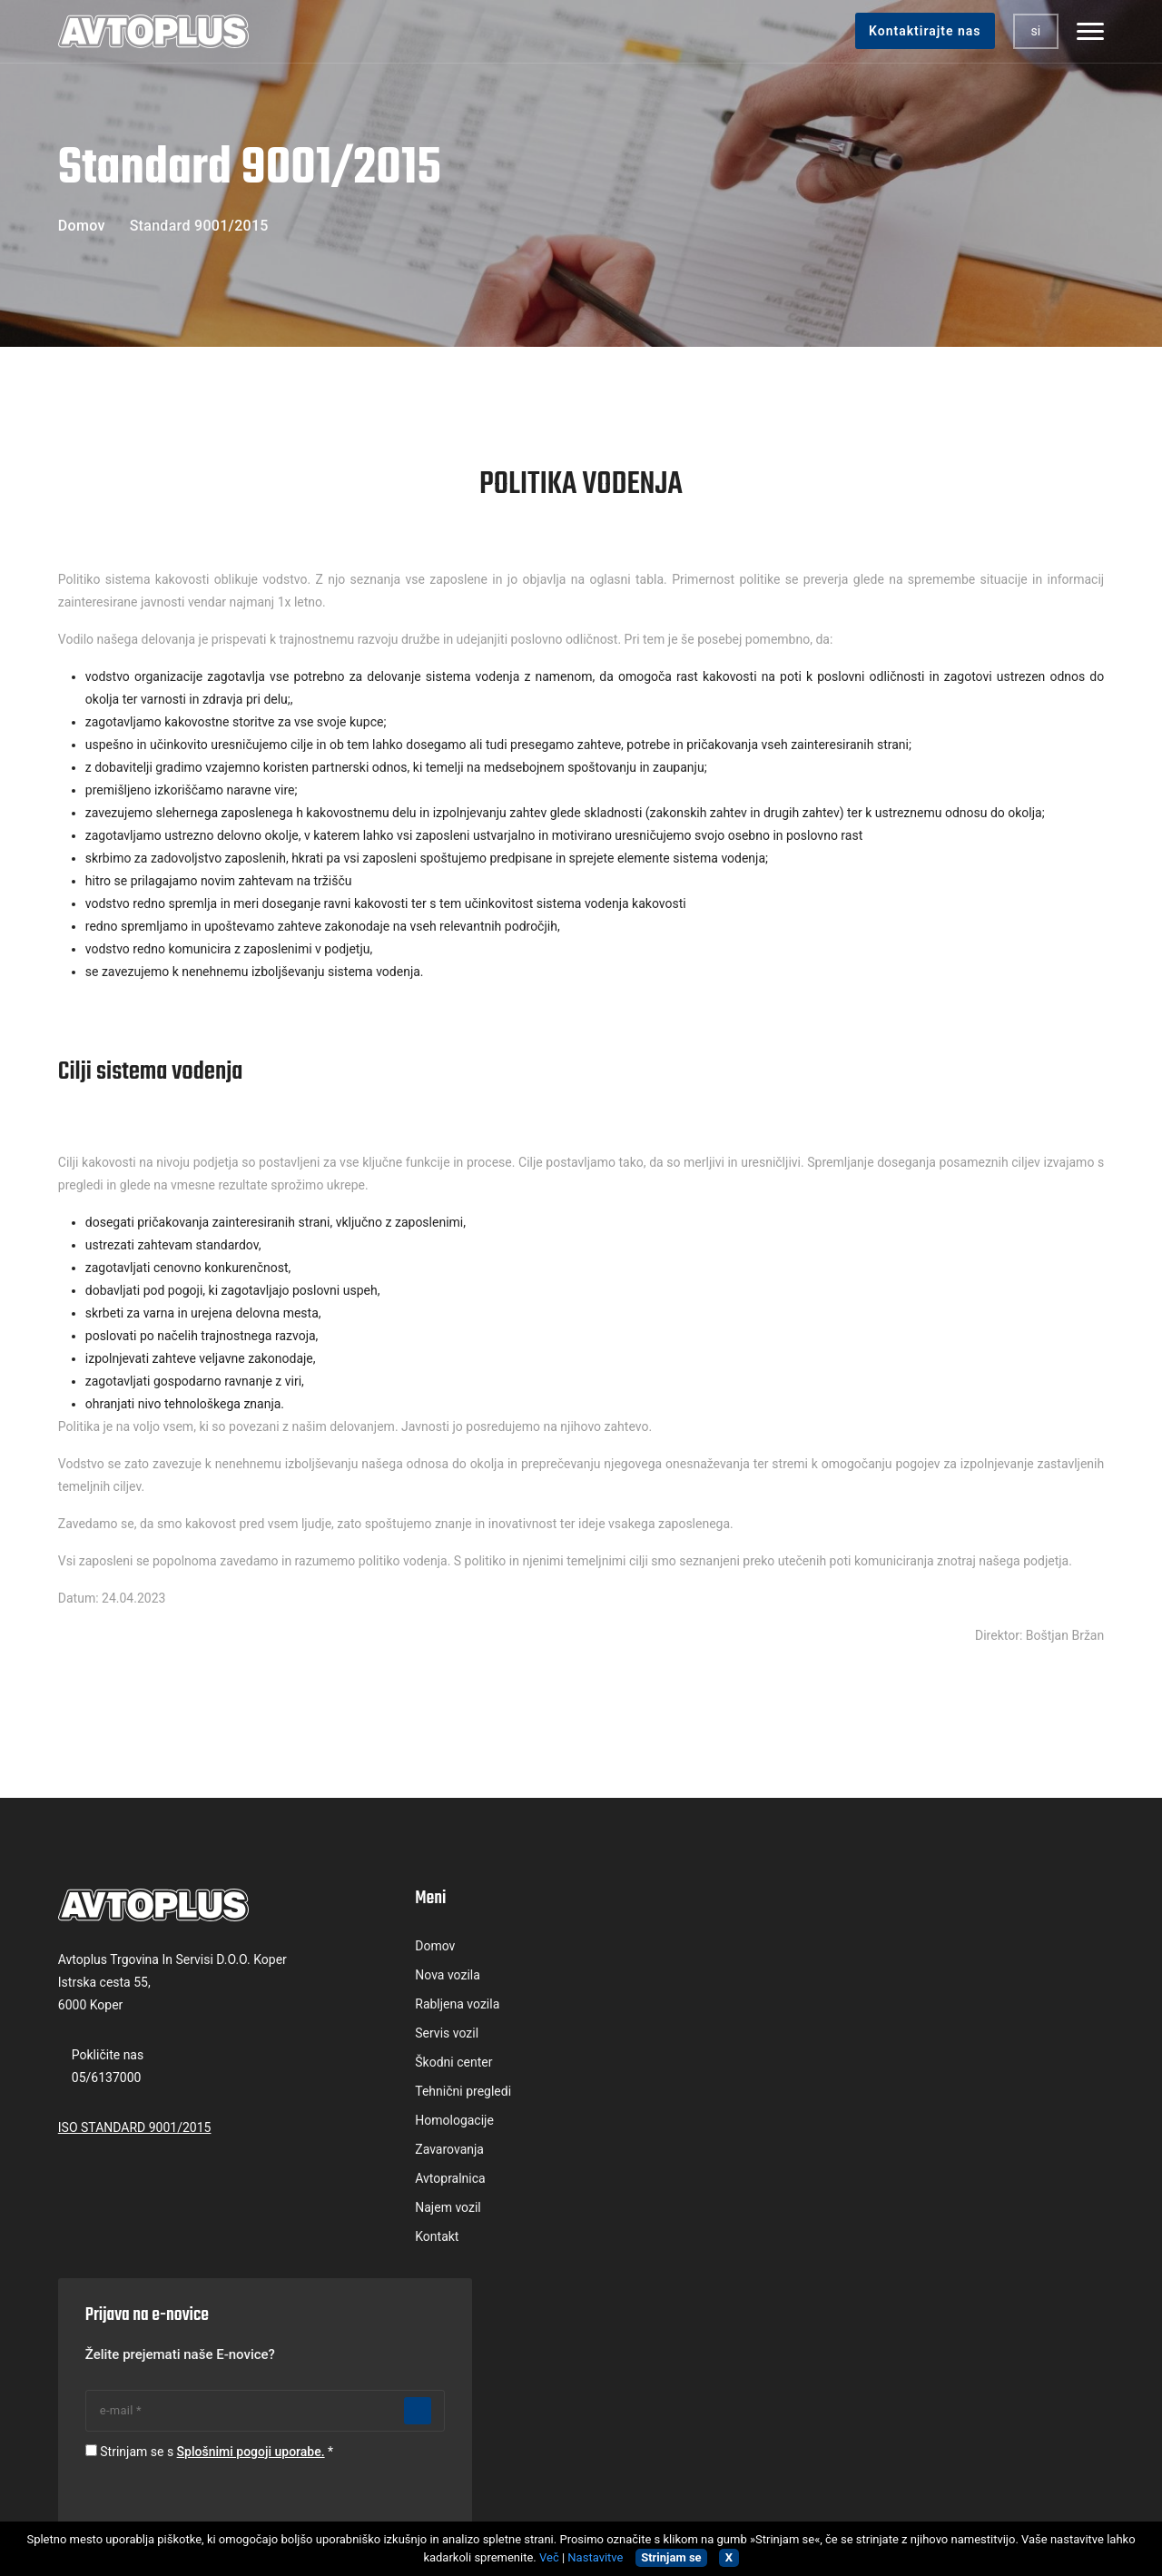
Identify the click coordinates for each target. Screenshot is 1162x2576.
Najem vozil (360, 2210)
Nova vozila (360, 1977)
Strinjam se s (922, 2065)
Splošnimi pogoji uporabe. (961, 2065)
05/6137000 (112, 2081)
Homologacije (367, 2123)
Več (549, 2557)
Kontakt (349, 2239)
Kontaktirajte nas (919, 31)
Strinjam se (671, 2557)
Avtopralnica (363, 2181)
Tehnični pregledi (376, 2094)
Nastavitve (595, 2557)
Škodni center (366, 2065)
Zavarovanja (362, 2152)
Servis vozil (359, 2035)
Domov (87, 225)
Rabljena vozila (370, 2006)
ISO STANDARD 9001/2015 (140, 2131)
